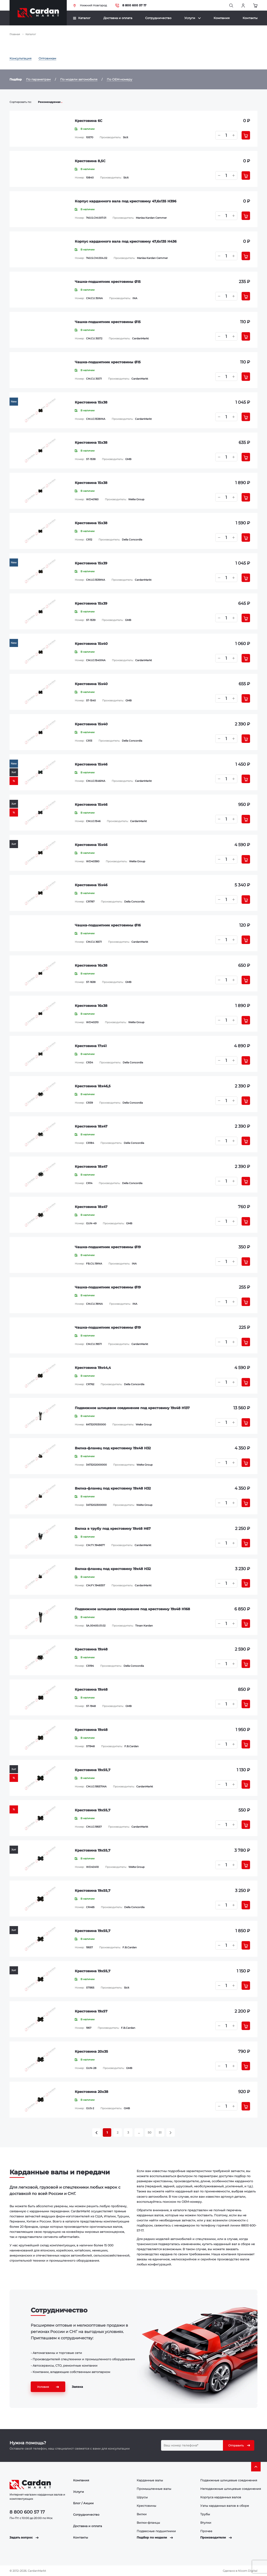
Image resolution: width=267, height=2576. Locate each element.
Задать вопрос (24, 2537)
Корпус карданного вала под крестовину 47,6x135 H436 (126, 241)
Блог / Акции (83, 2503)
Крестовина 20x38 (91, 2092)
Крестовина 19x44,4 (93, 1368)
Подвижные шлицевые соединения (228, 2480)
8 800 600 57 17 (130, 5)
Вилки (142, 2514)
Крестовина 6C (88, 121)
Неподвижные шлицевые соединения (230, 2489)
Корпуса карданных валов (220, 2497)
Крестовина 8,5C (90, 161)
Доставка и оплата (117, 18)
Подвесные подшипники (156, 2531)
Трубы (205, 2514)
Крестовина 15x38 (91, 402)
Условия (48, 2386)
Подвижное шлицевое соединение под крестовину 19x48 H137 (132, 1408)
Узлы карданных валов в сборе (224, 2506)
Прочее (206, 2531)
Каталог (81, 18)
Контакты (250, 18)
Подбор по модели (155, 2537)
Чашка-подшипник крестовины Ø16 (108, 925)
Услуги (192, 18)
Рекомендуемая (50, 102)
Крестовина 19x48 (91, 1649)
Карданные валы (150, 2480)
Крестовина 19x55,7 (92, 1770)
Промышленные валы (154, 2489)
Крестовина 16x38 (91, 965)
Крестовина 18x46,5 (93, 1086)
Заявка (77, 2387)
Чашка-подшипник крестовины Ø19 (108, 1247)
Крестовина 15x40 (91, 644)
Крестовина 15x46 (91, 764)
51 (160, 2132)
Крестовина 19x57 (91, 2011)
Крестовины (146, 2506)
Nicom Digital (247, 2570)
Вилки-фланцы (148, 2523)
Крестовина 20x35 (91, 2051)
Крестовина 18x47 (91, 1126)
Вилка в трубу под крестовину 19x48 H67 (113, 1529)
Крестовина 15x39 (91, 563)
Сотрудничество (158, 18)
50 (149, 2132)
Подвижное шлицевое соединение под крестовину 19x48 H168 (132, 1609)
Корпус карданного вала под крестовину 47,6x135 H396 (125, 201)
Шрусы (142, 2497)
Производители (216, 2537)
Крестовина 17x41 (91, 1046)
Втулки (205, 2523)
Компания (222, 18)
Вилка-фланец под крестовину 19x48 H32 (113, 1448)
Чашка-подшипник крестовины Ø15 (108, 282)
